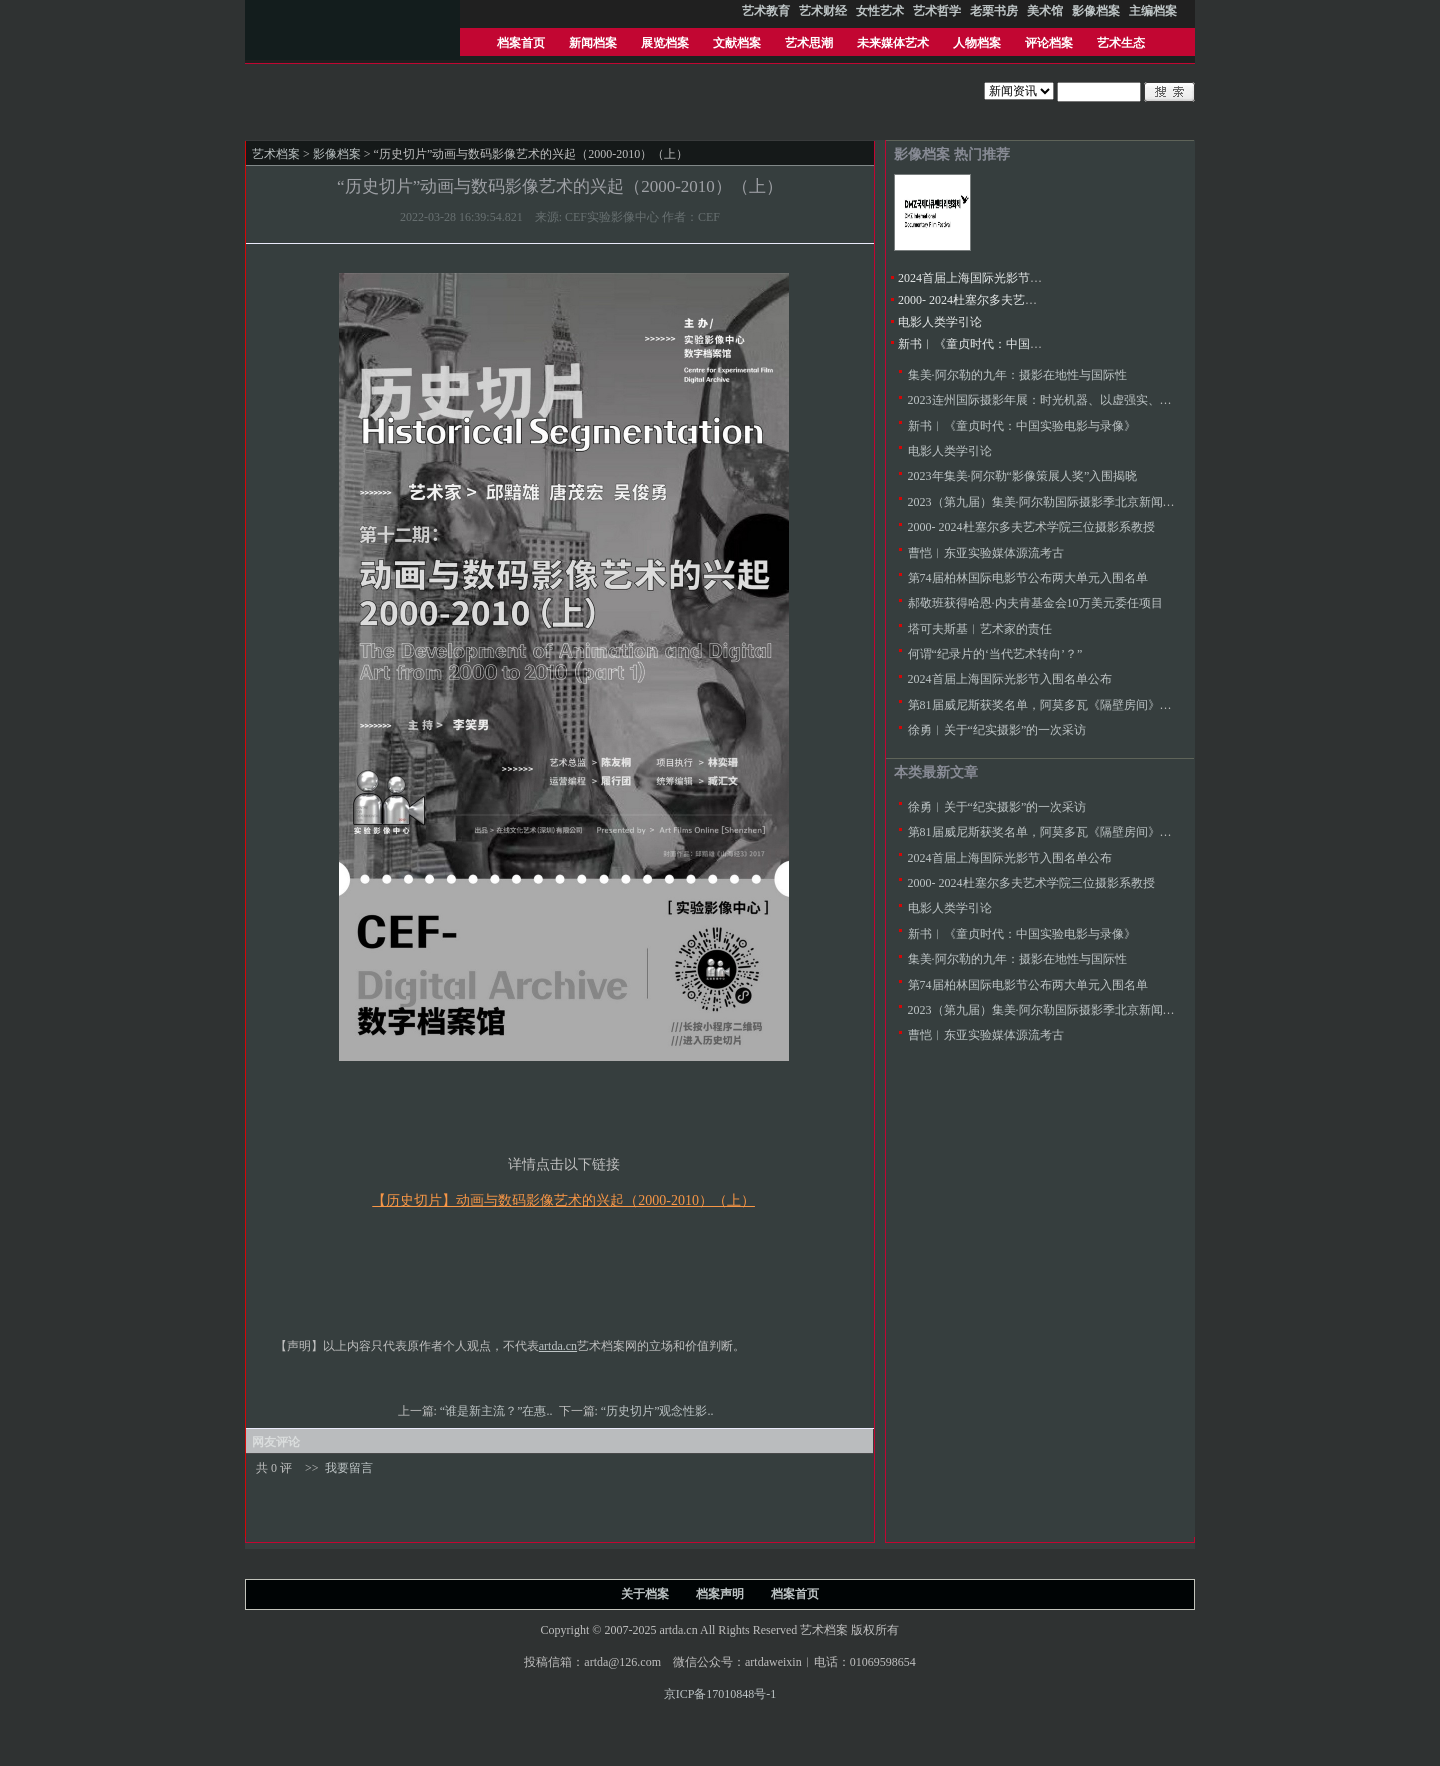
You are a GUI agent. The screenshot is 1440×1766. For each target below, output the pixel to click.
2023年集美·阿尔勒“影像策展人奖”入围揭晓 (1023, 476)
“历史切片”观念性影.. (659, 1411)
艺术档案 (276, 154)
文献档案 (737, 43)
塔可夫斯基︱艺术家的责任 (980, 629)
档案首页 (521, 43)
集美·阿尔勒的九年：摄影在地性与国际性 (1017, 375)
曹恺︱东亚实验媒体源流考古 (986, 553)
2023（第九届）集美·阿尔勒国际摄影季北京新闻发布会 (1053, 502)
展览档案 (665, 43)
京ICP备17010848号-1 (720, 1694)
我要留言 (349, 1468)
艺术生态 (1121, 43)
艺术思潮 (809, 43)
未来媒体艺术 (893, 43)
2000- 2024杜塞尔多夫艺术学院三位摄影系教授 (1021, 300)
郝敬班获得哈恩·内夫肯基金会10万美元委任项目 (1035, 603)
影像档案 (337, 154)
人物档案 (977, 43)
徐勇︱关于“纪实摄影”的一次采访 (997, 730)
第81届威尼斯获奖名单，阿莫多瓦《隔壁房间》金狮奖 (1052, 705)
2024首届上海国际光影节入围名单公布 (1000, 278)
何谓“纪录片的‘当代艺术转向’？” (995, 654)
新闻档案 (593, 43)
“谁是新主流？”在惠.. (498, 1411)
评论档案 (1049, 43)
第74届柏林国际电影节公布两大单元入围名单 (1028, 578)
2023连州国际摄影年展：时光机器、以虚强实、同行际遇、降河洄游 (1088, 400)
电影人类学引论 (940, 322)
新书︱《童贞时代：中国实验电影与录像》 (1012, 344)
